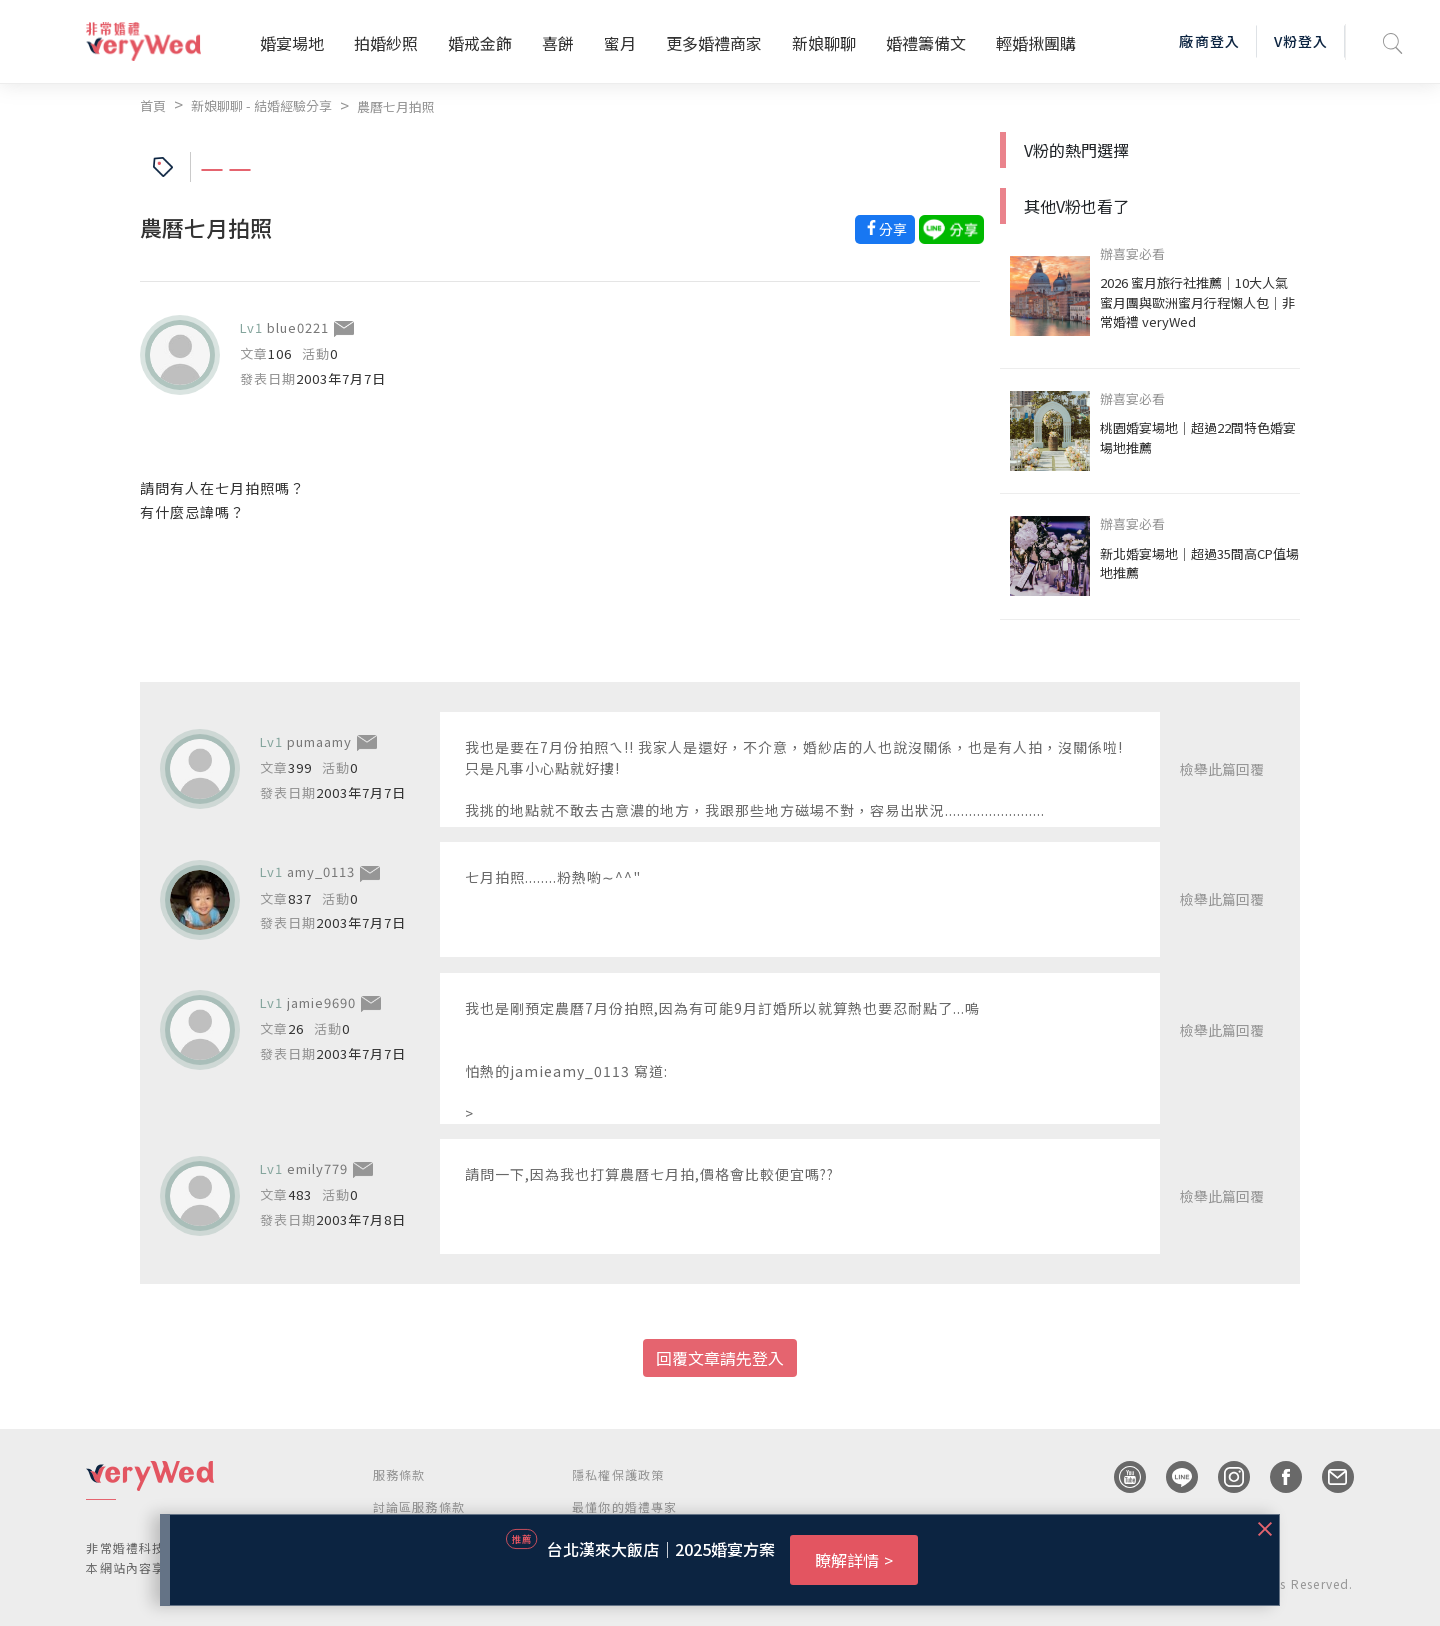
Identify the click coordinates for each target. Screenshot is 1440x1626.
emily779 (317, 1168)
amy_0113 (321, 871)
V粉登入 (1301, 41)
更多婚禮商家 (714, 43)
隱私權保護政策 (618, 1474)
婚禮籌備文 (926, 43)
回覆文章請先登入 (720, 1358)
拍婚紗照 (386, 43)
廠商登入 (1209, 41)
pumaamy (319, 741)
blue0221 (298, 327)
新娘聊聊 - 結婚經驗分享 (261, 105)
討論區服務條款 (419, 1506)
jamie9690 (321, 1002)
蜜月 (620, 43)
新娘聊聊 (824, 43)
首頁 (153, 105)
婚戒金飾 (480, 43)
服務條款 (399, 1474)
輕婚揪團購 (1036, 43)
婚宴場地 (292, 43)
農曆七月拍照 (396, 106)
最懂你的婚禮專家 (625, 1506)
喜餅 (558, 43)
